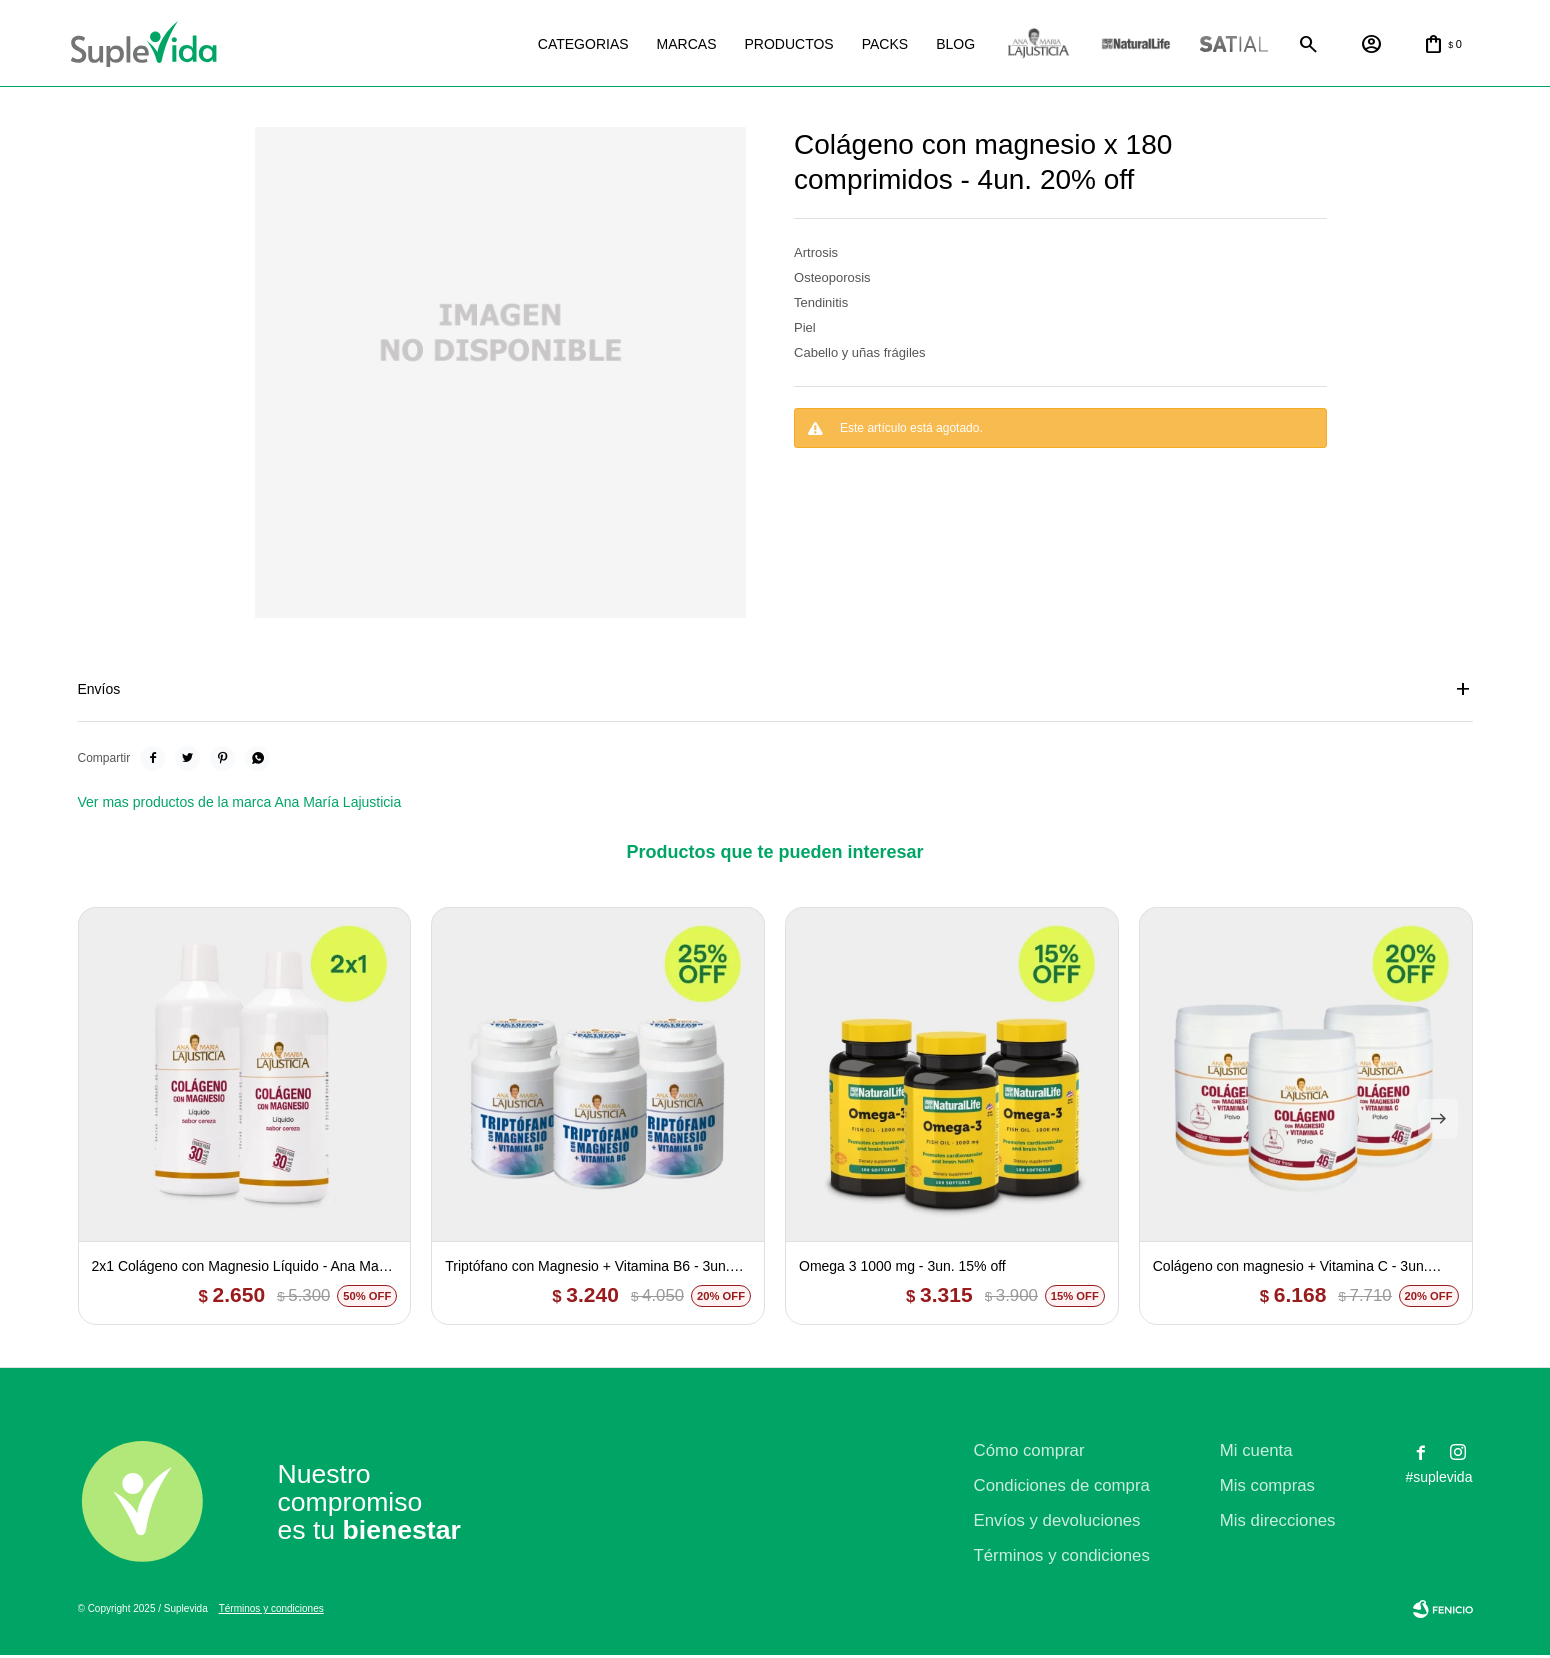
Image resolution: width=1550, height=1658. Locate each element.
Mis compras (1267, 1488)
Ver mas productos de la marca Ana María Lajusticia (240, 805)
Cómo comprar (1029, 1453)
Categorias (562, 45)
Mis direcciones (1278, 1523)
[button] (1438, 1122)
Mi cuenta (1256, 1453)
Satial (1213, 45)
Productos (767, 45)
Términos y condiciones (1062, 1558)
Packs (864, 45)
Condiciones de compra (1062, 1488)
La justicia (1017, 45)
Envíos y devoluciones (1057, 1523)
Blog (934, 45)
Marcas (666, 45)
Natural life (1115, 45)
